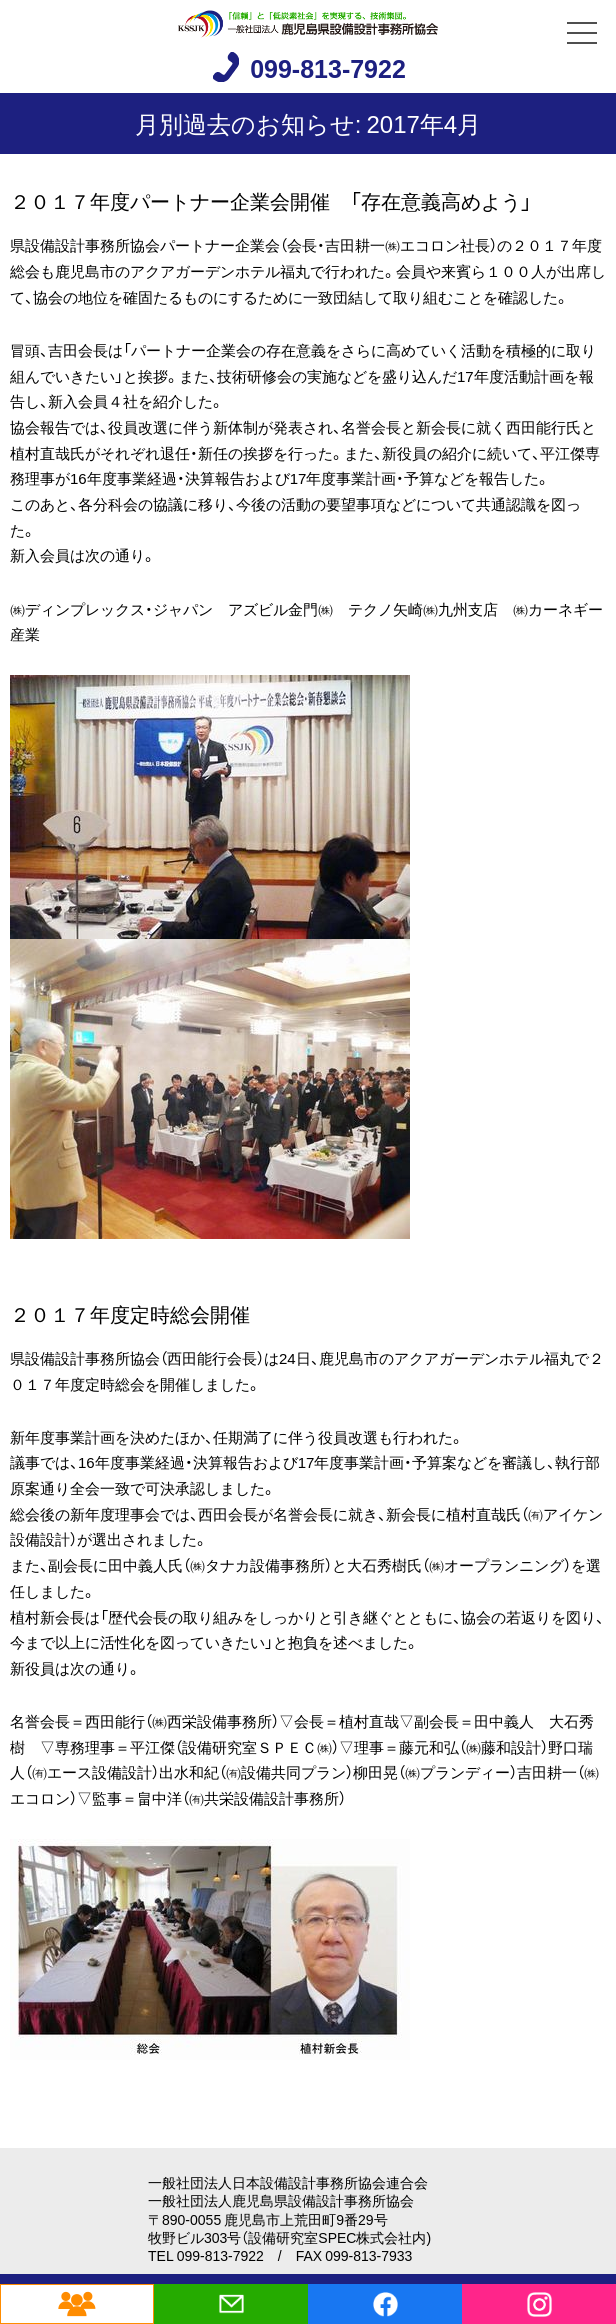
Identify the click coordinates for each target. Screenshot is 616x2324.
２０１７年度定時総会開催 (130, 1313)
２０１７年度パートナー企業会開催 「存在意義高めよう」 (271, 200)
